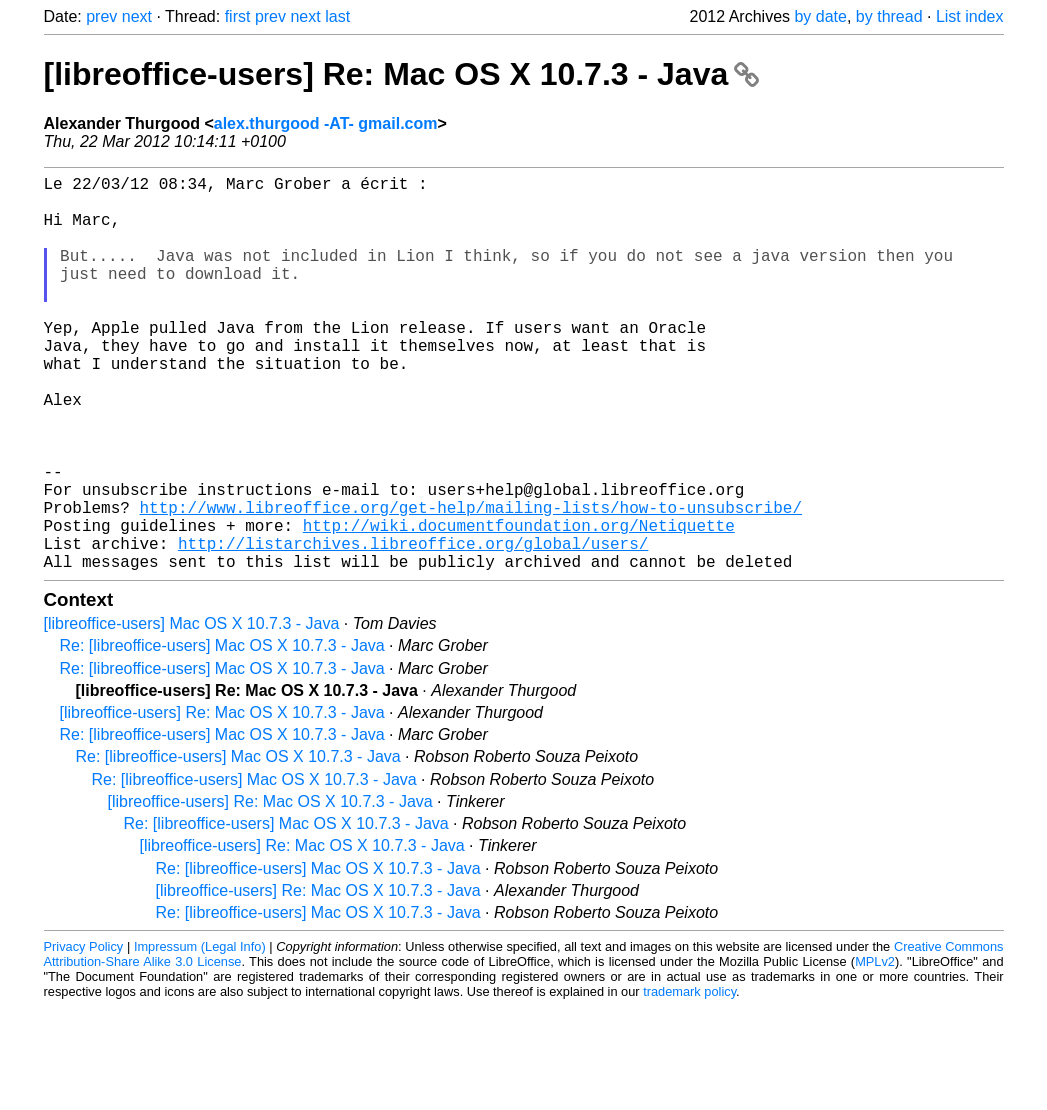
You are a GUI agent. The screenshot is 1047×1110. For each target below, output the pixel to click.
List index (970, 16)
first (238, 16)
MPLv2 (875, 1049)
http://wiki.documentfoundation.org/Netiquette (519, 605)
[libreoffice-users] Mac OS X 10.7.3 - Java (192, 711)
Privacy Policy (84, 1034)
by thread (889, 16)
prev (101, 16)
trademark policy (689, 1079)
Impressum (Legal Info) (200, 1034)
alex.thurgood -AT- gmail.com (326, 123)
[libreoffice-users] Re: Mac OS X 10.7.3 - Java (402, 74)
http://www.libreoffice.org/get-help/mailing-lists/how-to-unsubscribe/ (471, 583)
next (137, 16)
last (337, 16)
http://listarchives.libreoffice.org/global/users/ (413, 627)
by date (820, 16)
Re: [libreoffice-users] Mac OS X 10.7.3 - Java (222, 733)
